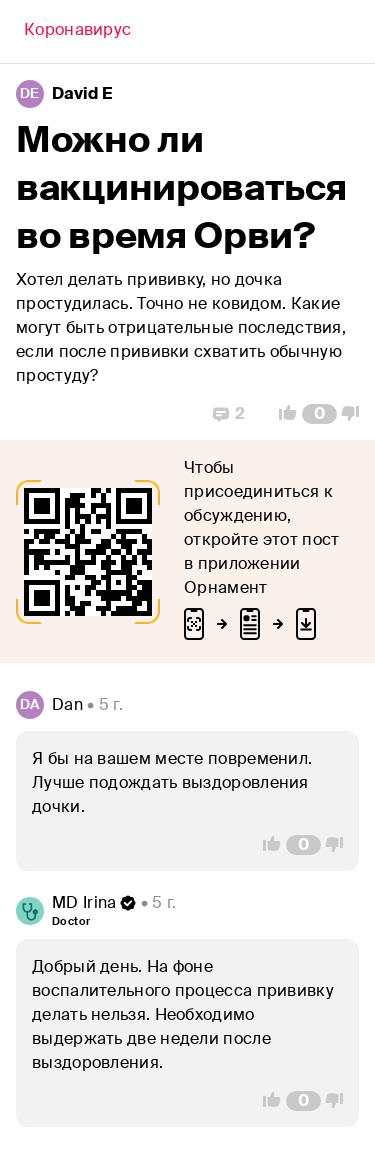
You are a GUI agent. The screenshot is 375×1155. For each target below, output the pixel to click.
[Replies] (229, 414)
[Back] (77, 32)
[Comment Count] (319, 414)
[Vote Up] (282, 414)
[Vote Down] (356, 414)
